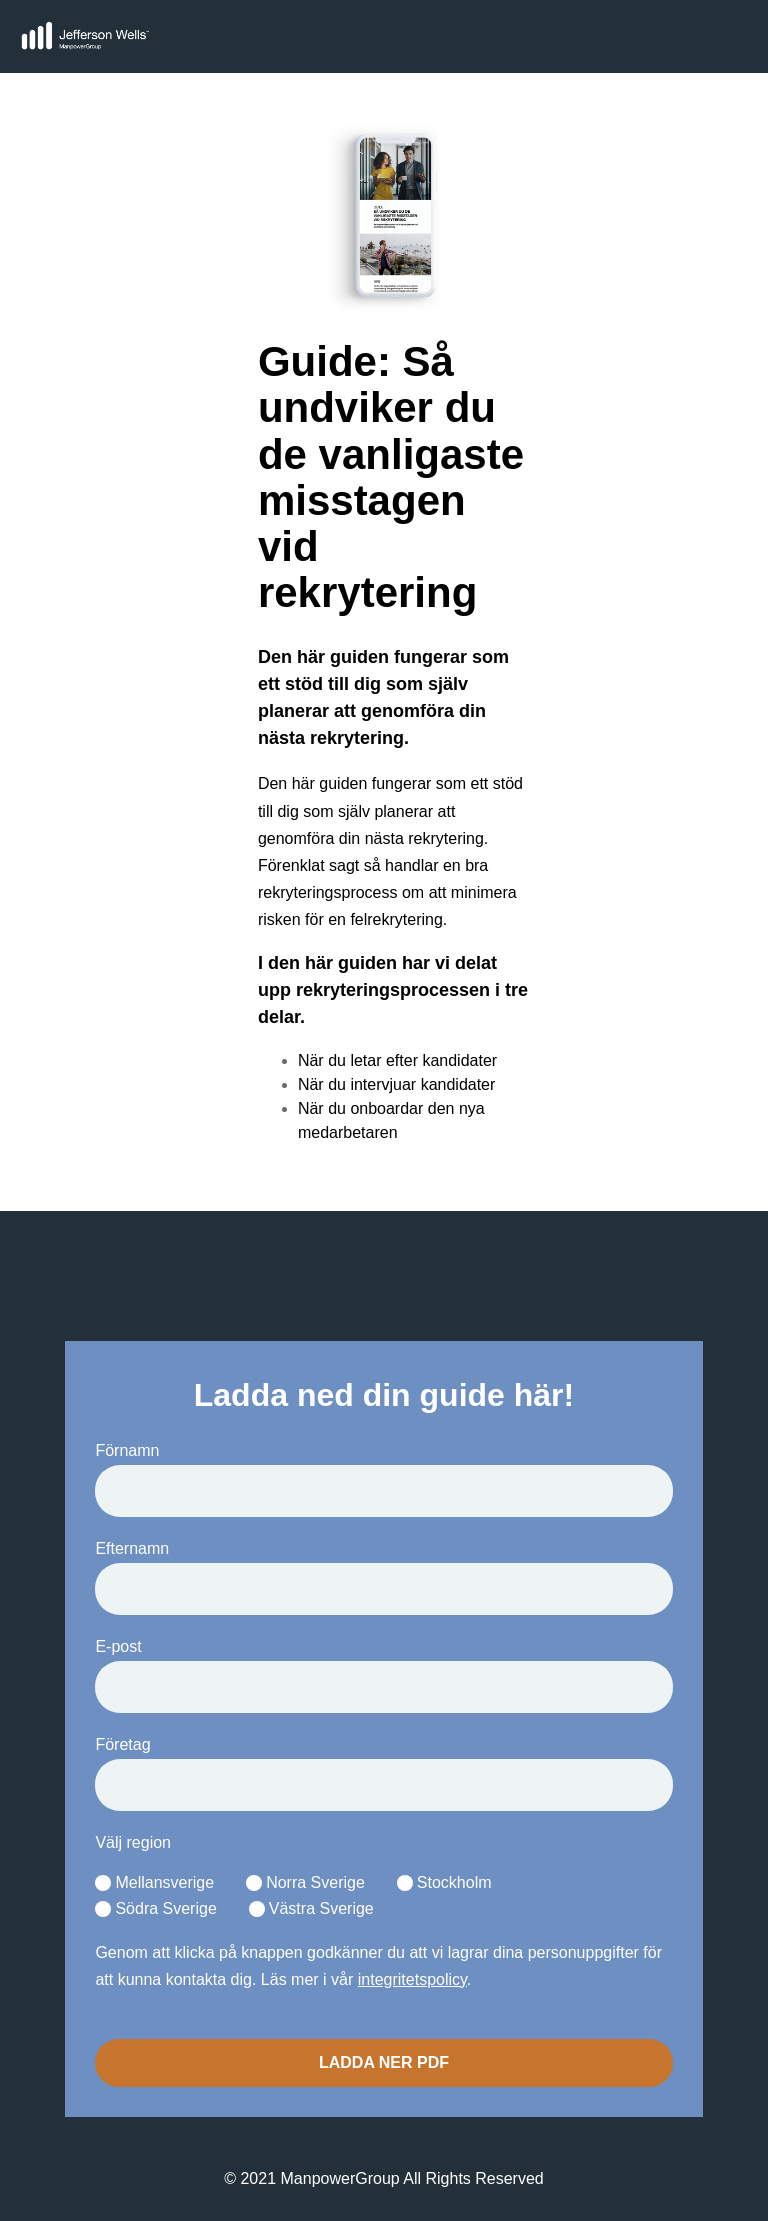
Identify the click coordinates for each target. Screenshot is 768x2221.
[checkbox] (383, 1897)
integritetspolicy (412, 1979)
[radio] (154, 1884)
